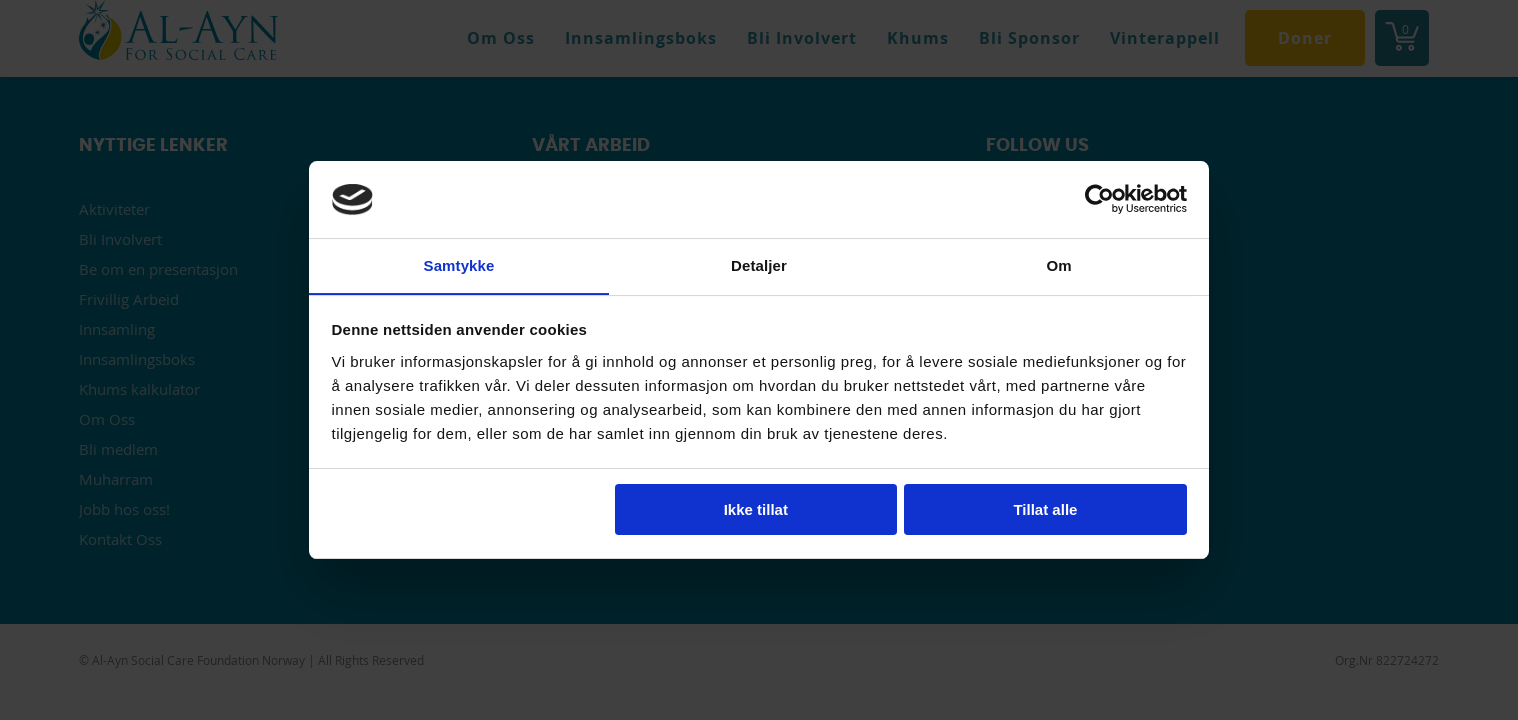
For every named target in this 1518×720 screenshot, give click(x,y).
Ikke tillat (756, 510)
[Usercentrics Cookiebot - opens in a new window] (1099, 199)
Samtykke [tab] (459, 264)
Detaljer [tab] (759, 264)
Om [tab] (1058, 264)
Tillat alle (1045, 510)
